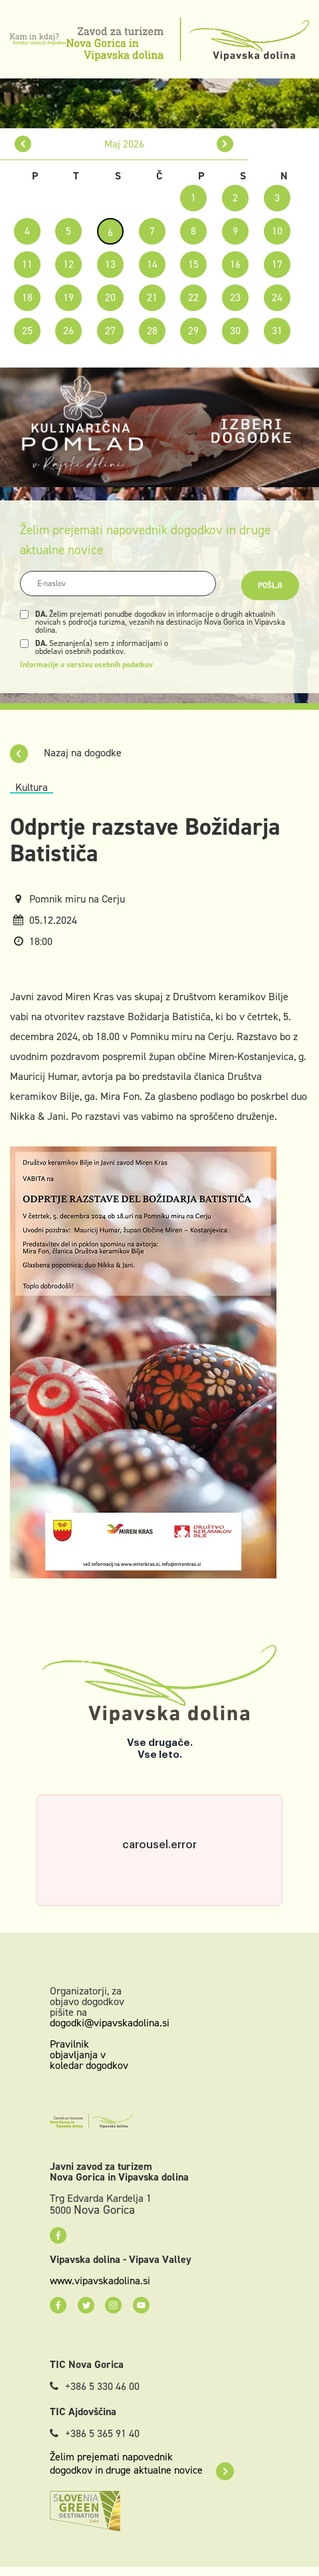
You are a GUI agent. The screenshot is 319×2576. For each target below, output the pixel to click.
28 (152, 331)
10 (277, 231)
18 (27, 297)
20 (110, 297)
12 (68, 264)
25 (27, 331)
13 (110, 264)
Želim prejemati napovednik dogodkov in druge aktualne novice (142, 2464)
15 (193, 264)
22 (193, 297)
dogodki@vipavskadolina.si (109, 2023)
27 (110, 331)
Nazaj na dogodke (66, 753)
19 (68, 297)
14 (152, 264)
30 (235, 331)
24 (277, 297)
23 (235, 297)
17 (277, 264)
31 (277, 331)
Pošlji (270, 585)
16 (235, 264)
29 (193, 331)
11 (27, 264)
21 (152, 297)
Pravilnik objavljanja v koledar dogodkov (89, 2054)
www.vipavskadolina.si (100, 2281)
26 (68, 331)
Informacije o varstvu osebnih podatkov (86, 664)
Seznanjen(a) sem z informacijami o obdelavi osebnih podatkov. (101, 647)
